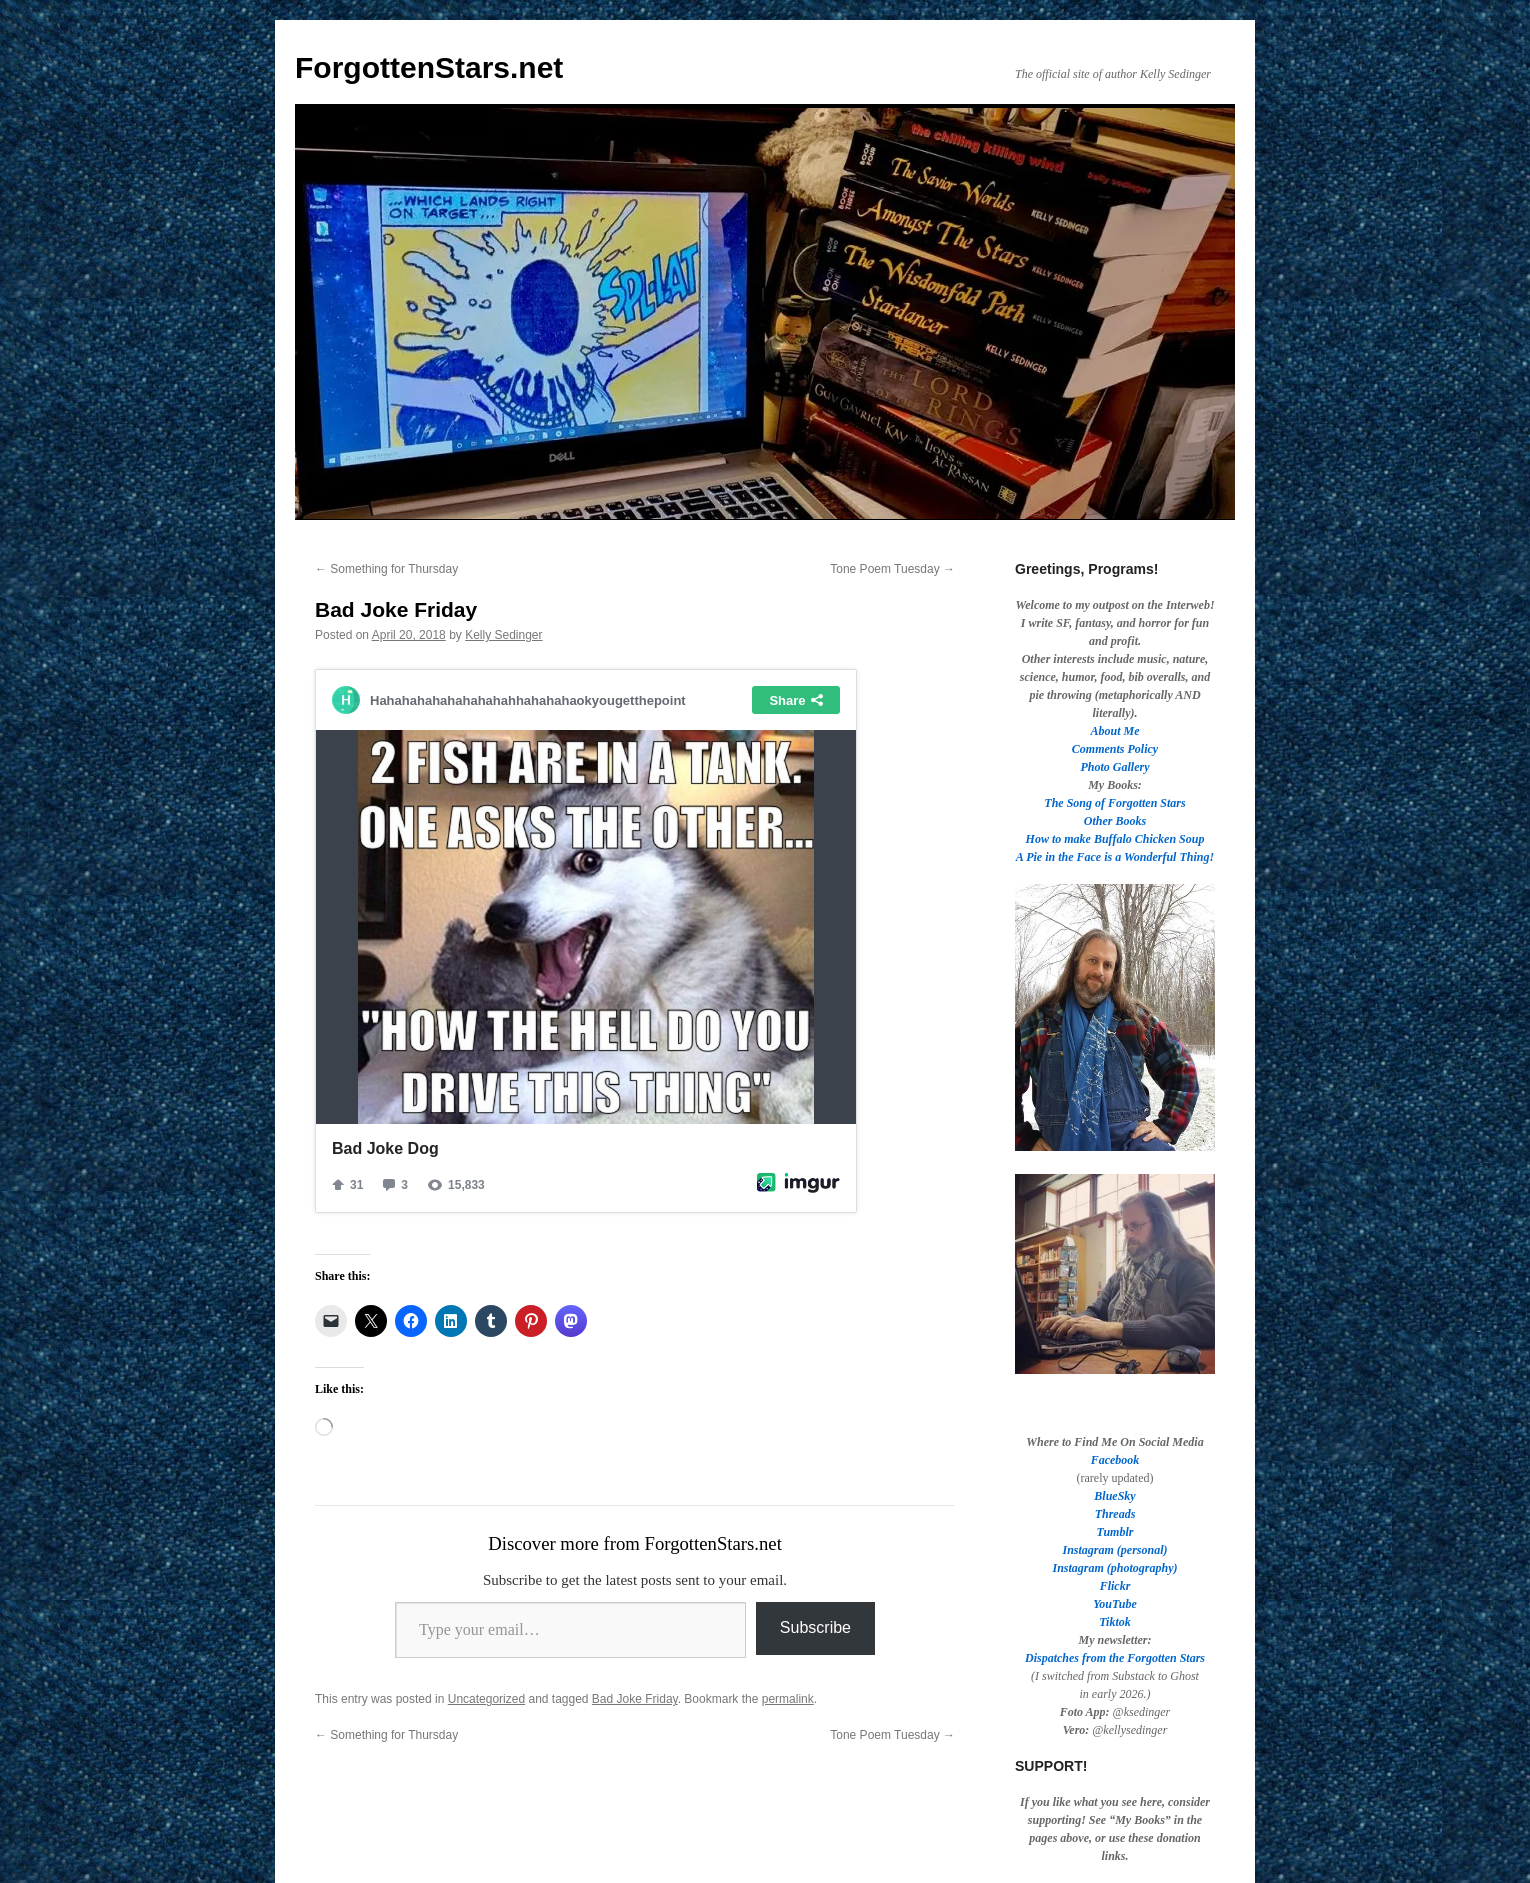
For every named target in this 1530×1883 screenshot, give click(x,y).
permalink (788, 1699)
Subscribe (815, 1627)
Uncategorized (486, 1699)
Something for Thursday (386, 569)
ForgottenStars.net (429, 67)
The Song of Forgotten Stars (1114, 803)
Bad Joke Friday (635, 1699)
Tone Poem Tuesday (892, 569)
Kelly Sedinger (503, 635)
